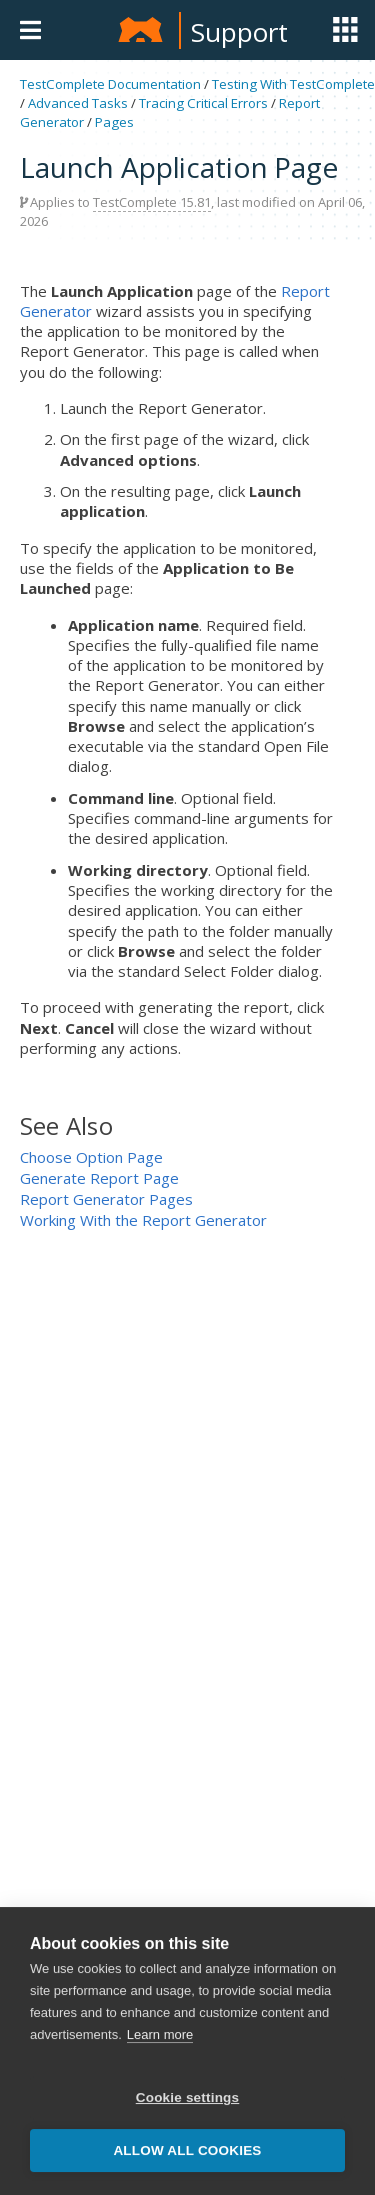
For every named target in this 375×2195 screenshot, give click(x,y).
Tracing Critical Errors (203, 103)
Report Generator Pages (106, 1199)
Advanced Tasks (78, 103)
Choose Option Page (91, 1157)
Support (239, 32)
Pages (114, 122)
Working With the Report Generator (143, 1220)
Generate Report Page (99, 1178)
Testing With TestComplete (293, 84)
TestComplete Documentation (110, 84)
